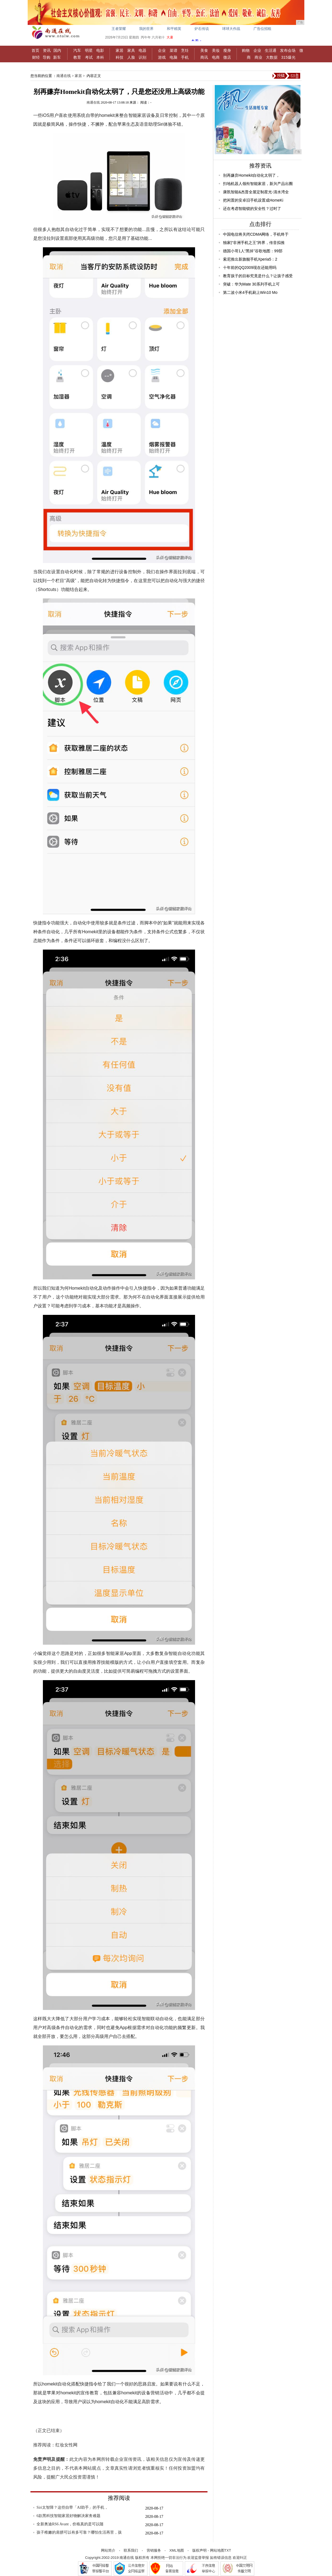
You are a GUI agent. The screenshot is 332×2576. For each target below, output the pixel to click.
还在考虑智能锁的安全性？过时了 (252, 208)
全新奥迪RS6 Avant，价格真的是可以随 (70, 2524)
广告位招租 (262, 29)
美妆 (216, 50)
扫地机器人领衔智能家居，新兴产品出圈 (258, 183)
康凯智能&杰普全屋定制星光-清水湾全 (256, 192)
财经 (36, 57)
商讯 (204, 57)
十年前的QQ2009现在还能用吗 (249, 267)
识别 (142, 57)
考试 (89, 57)
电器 (142, 50)
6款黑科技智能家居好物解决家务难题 (68, 2516)
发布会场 (287, 50)
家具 (131, 50)
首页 (35, 50)
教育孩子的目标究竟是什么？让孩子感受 (258, 276)
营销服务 (154, 2550)
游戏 (162, 57)
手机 (185, 57)
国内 (57, 50)
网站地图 (217, 2550)
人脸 (131, 57)
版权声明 (199, 2550)
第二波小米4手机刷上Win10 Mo (250, 292)
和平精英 (174, 29)
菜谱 (173, 50)
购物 (246, 50)
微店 (227, 57)
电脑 (173, 57)
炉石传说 (201, 29)
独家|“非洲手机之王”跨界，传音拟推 (254, 242)
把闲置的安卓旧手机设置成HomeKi (253, 200)
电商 (216, 57)
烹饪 (185, 50)
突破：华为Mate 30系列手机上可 (251, 284)
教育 (77, 57)
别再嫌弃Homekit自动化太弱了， (251, 175)
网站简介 (108, 2550)
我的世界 (146, 29)
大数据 (271, 57)
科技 (119, 57)
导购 (46, 57)
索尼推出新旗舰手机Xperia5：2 (250, 259)
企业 (162, 50)
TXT (227, 2550)
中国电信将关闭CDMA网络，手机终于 (256, 234)
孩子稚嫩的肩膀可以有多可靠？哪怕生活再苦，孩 (79, 2532)
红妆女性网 (67, 2445)
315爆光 (288, 57)
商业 (258, 57)
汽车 (77, 50)
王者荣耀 (118, 29)
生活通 (270, 50)
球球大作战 (231, 29)
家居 (119, 50)
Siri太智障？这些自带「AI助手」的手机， (72, 2507)
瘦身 (227, 50)
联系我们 (131, 2550)
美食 (204, 50)
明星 (89, 50)
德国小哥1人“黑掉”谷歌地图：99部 (252, 251)
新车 (57, 57)
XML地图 (176, 2550)
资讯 (47, 50)
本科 (100, 57)
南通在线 (63, 76)
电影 (100, 50)
